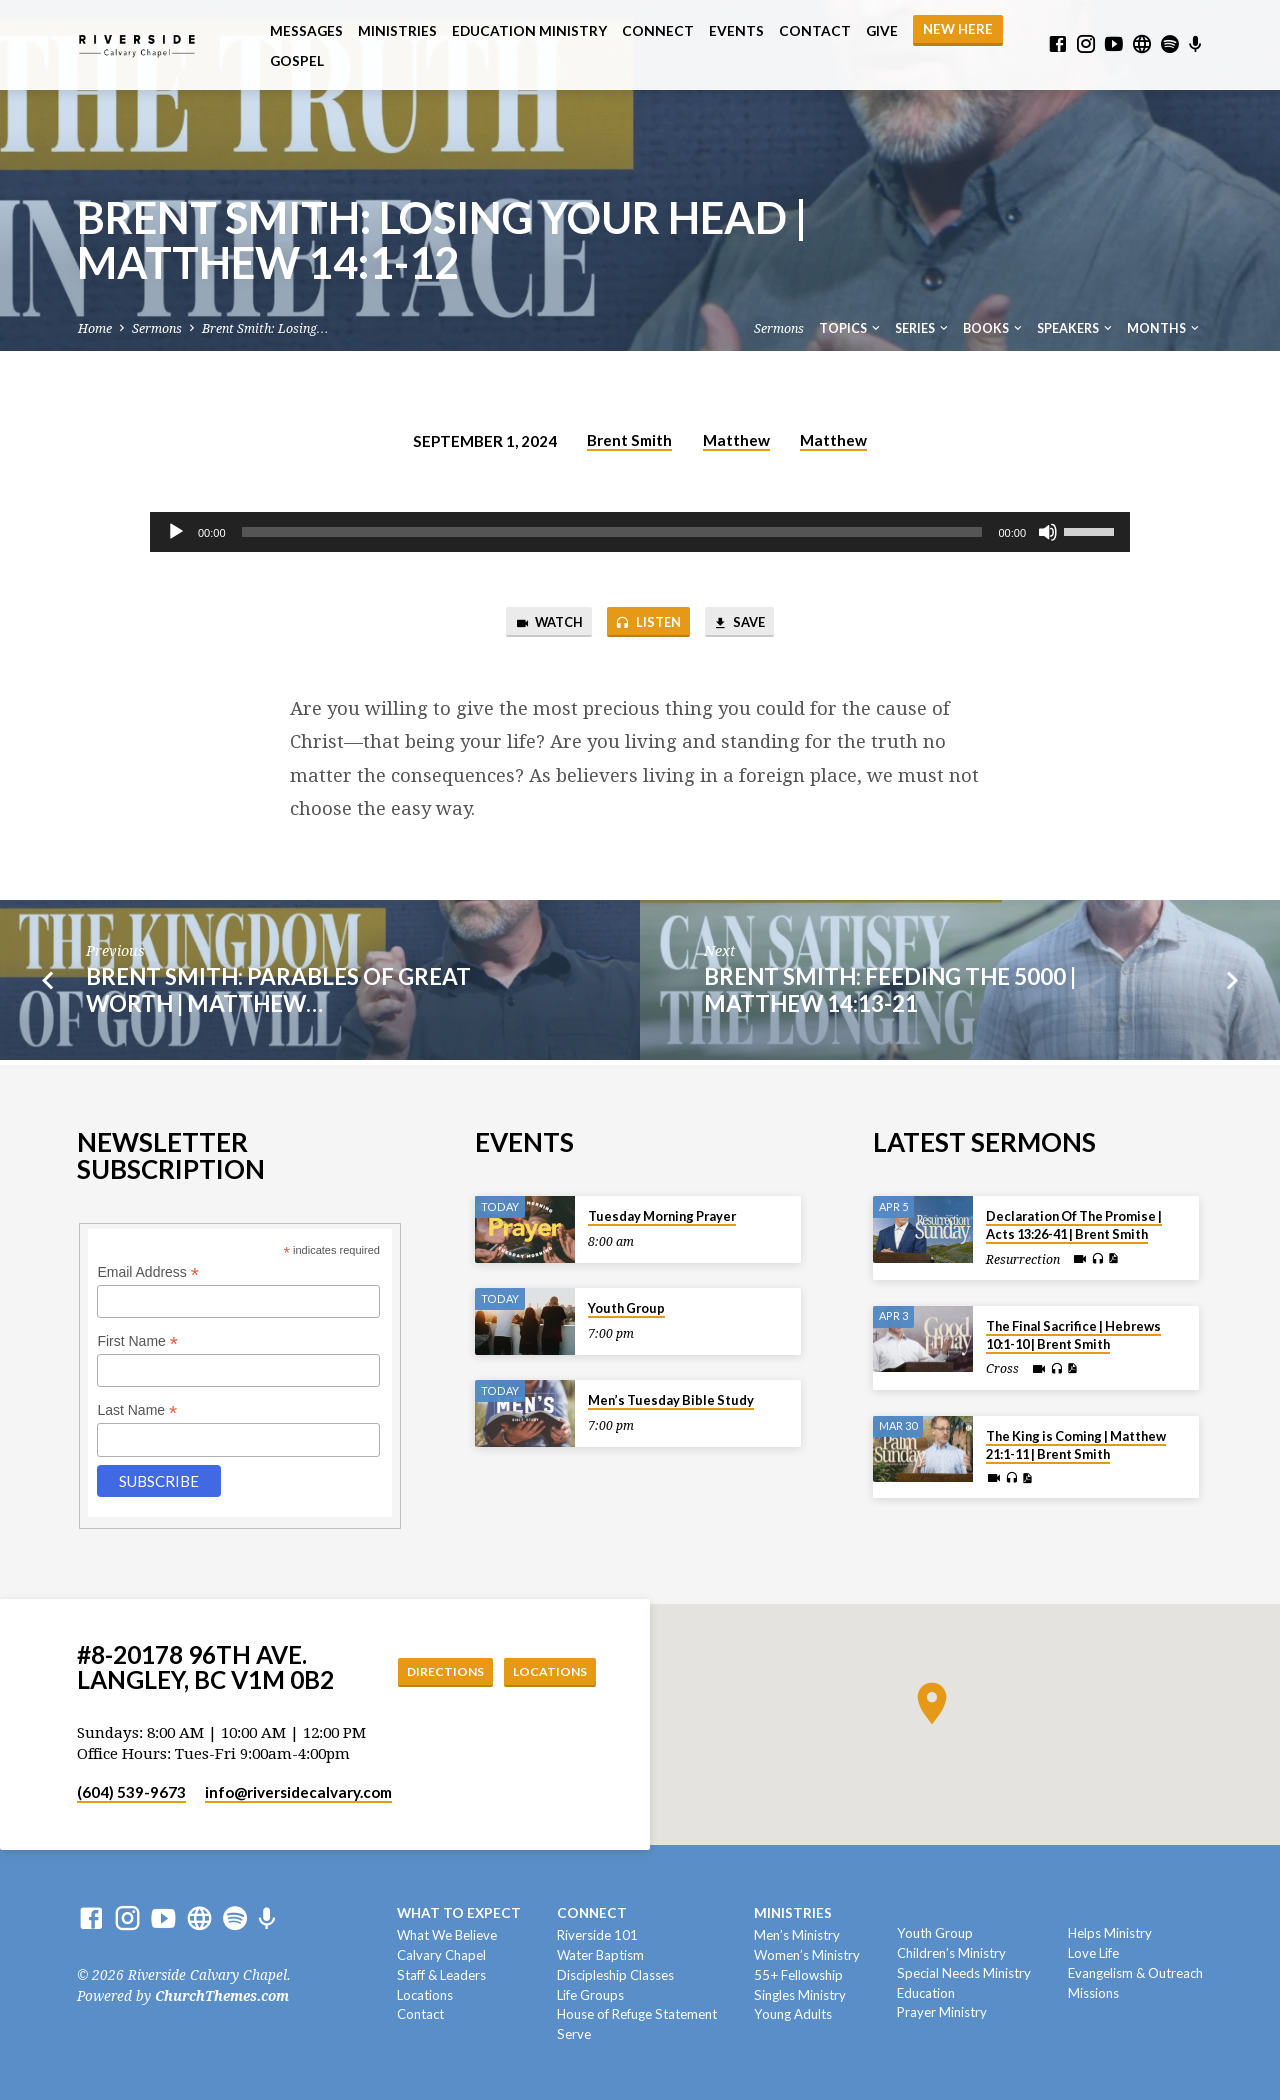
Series (923, 328)
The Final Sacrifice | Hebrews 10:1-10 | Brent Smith (1073, 1335)
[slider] (612, 532)
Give (882, 31)
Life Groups (590, 1995)
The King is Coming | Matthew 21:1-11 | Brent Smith (1076, 1445)
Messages (306, 31)
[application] (640, 532)
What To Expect (459, 1914)
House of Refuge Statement (637, 2015)
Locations (545, 1672)
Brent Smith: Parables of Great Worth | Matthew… (278, 994)
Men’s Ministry (797, 1936)
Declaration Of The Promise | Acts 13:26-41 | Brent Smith (1074, 1226)
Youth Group (626, 1309)
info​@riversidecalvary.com (298, 1792)
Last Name (137, 1411)
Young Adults (793, 2015)
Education (926, 1993)
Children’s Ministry (951, 1953)
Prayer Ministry (942, 2013)
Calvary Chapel (441, 1955)
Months (1164, 328)
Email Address (148, 1272)
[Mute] (1048, 532)
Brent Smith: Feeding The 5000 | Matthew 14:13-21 (890, 994)
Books (994, 328)
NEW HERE (958, 29)
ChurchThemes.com (222, 1996)
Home (95, 328)
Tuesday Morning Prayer (662, 1217)
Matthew (736, 440)
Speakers (1076, 328)
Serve (574, 2035)
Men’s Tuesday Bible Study (671, 1401)
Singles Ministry (800, 1995)
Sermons (157, 328)
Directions (428, 1672)
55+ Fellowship (798, 1975)
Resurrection (1023, 1260)
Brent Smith (629, 440)
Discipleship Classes (615, 1975)
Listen (648, 624)
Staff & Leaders (441, 1975)
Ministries (397, 31)
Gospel (297, 61)
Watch (537, 624)
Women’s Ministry (807, 1955)
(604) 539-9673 (131, 1792)
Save (750, 624)
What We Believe (447, 1936)
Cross (1002, 1370)
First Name (137, 1342)
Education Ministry (529, 31)
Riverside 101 (597, 1936)
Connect (658, 31)
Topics (851, 328)
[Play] (176, 532)
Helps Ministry (1110, 1934)
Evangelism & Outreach (1135, 1973)
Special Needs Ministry (964, 1973)
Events (736, 31)
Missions (1093, 1993)
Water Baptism (600, 1955)
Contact (815, 31)
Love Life (1093, 1953)
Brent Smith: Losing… (265, 328)
